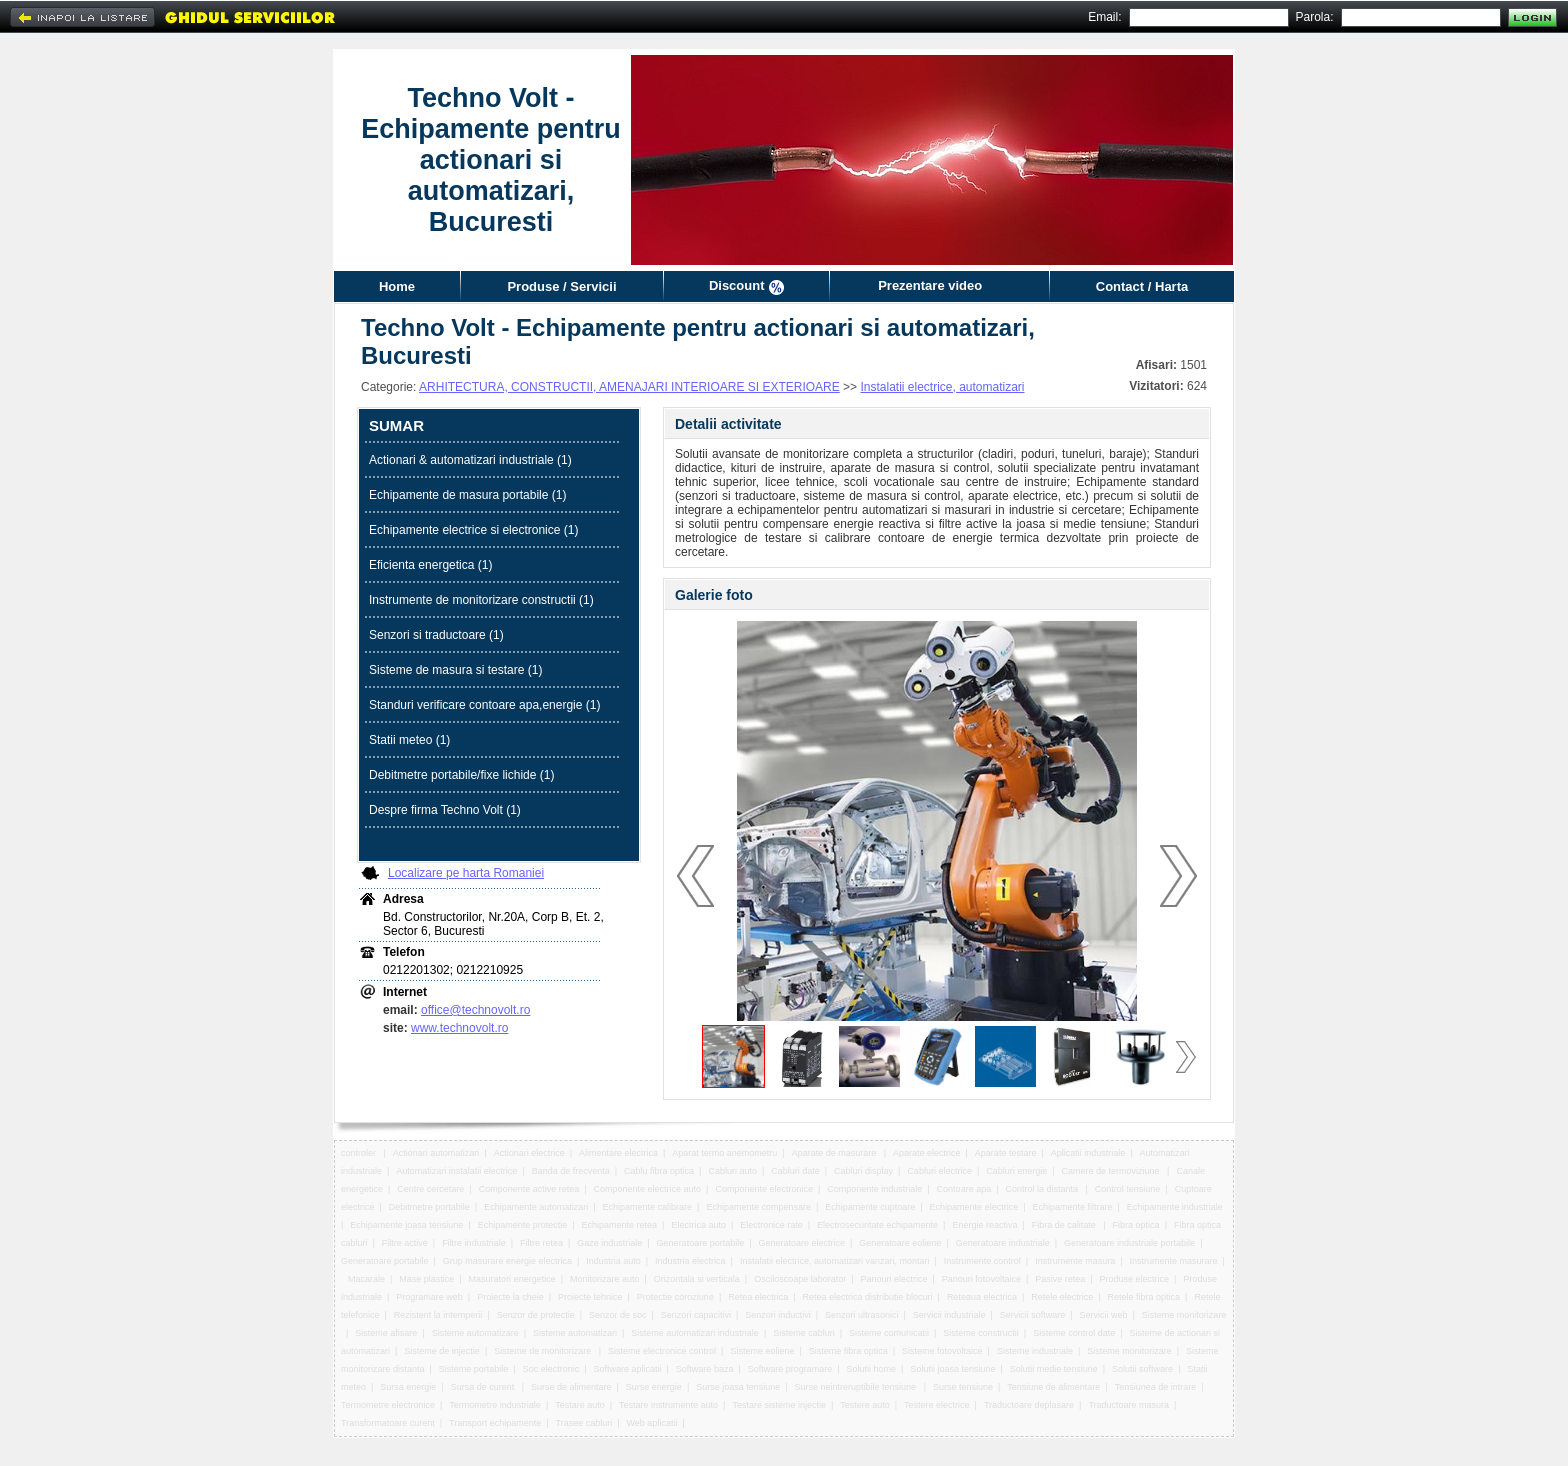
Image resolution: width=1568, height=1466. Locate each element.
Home (397, 286)
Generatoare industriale (1003, 1243)
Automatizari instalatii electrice (456, 1171)
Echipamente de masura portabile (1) (467, 495)
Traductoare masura (1128, 1405)
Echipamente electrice (974, 1207)
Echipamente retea (620, 1225)
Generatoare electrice (801, 1243)
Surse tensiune (963, 1387)
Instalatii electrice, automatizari (942, 387)
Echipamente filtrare (1072, 1207)
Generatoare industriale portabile (1129, 1243)
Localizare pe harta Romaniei (466, 873)
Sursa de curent (484, 1387)
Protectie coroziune (675, 1297)
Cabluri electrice (939, 1171)
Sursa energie (408, 1387)
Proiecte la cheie (510, 1297)
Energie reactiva (984, 1225)
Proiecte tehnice (590, 1297)
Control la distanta (1042, 1189)
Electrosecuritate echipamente (877, 1225)
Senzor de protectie (536, 1315)
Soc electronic (551, 1369)
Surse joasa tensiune (738, 1387)
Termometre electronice (388, 1405)
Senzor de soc (618, 1315)
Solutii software (1142, 1369)
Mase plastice (426, 1279)
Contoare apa (964, 1189)
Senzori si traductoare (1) (436, 635)
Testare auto (580, 1405)
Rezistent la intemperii (438, 1315)
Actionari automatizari (436, 1153)
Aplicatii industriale (1088, 1153)
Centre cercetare (430, 1189)
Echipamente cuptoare (870, 1207)
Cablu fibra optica (659, 1171)
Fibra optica (1136, 1225)
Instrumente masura (1075, 1261)
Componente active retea (529, 1189)
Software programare (790, 1369)
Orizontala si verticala (697, 1279)
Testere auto (865, 1405)
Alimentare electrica (618, 1153)
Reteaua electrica (982, 1297)
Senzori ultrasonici (862, 1315)
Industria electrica (690, 1261)
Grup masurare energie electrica (507, 1261)
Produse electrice (1135, 1279)
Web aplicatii (652, 1423)
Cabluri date (795, 1171)
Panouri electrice (894, 1279)
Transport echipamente (495, 1423)
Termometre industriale (495, 1405)
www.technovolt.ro (459, 1028)
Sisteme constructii (981, 1333)
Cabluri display (863, 1171)
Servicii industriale (949, 1315)
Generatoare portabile (701, 1243)
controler (360, 1153)
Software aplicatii (628, 1369)
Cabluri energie (1016, 1171)
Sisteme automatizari (575, 1333)
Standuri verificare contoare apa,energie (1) (484, 705)
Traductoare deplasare (1029, 1405)
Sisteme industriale (1035, 1351)
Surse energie (654, 1387)
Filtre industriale (474, 1243)
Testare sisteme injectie (779, 1405)
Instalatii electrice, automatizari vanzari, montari (835, 1261)
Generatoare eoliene (900, 1243)
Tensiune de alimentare (1053, 1387)
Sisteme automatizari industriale (695, 1333)
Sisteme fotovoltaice (942, 1351)
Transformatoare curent (388, 1423)
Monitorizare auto (605, 1279)
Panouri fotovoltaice (981, 1279)
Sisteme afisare (386, 1333)
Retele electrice (1062, 1297)
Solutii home (872, 1369)
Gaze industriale (609, 1243)
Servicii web (1104, 1315)
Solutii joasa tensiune (952, 1369)
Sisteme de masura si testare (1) (455, 670)
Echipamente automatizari (536, 1207)
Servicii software (1033, 1315)
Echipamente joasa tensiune (406, 1225)
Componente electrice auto (648, 1189)
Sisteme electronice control (662, 1351)
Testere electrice (937, 1405)
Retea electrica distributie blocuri (868, 1297)
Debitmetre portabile (429, 1207)
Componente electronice (764, 1189)
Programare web (429, 1297)
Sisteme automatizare (475, 1333)
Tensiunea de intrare (1156, 1387)
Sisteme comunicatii (889, 1333)
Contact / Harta (1142, 286)
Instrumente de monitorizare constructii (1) (481, 600)
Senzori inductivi (778, 1315)
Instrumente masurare (1173, 1261)
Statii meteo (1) (409, 740)
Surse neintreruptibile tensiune (857, 1387)
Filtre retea (541, 1243)
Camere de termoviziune (1112, 1171)
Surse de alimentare (571, 1387)
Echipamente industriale (1175, 1207)
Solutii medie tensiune (1054, 1369)
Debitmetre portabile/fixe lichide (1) (461, 775)
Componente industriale (874, 1189)
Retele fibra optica (1144, 1297)
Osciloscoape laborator (800, 1279)
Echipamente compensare (758, 1207)
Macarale (366, 1279)
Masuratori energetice (512, 1279)
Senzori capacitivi (696, 1315)
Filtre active (405, 1243)
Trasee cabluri (584, 1423)
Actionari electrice (529, 1153)
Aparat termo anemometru (724, 1153)
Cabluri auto (732, 1171)
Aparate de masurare (835, 1153)
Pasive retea (1060, 1279)
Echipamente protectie (523, 1225)
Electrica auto (698, 1225)
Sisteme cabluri (804, 1333)
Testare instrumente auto (668, 1405)
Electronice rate (771, 1225)
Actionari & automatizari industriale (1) (470, 460)
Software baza (705, 1369)
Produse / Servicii (561, 286)
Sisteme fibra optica (848, 1351)
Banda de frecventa (571, 1171)
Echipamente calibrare (648, 1207)
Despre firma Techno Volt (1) (445, 810)
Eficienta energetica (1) (430, 565)
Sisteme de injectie (442, 1351)
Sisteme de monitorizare (544, 1351)
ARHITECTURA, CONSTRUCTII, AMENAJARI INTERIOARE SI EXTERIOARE (629, 387)
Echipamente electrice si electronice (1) (473, 530)
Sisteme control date (1074, 1333)
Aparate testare (1006, 1153)
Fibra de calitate (1065, 1225)
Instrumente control (982, 1261)
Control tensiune (1128, 1189)
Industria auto (613, 1261)
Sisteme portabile (474, 1369)
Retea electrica (758, 1297)
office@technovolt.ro (475, 1010)
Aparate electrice (927, 1153)
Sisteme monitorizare (1184, 1315)
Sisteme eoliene (762, 1351)
